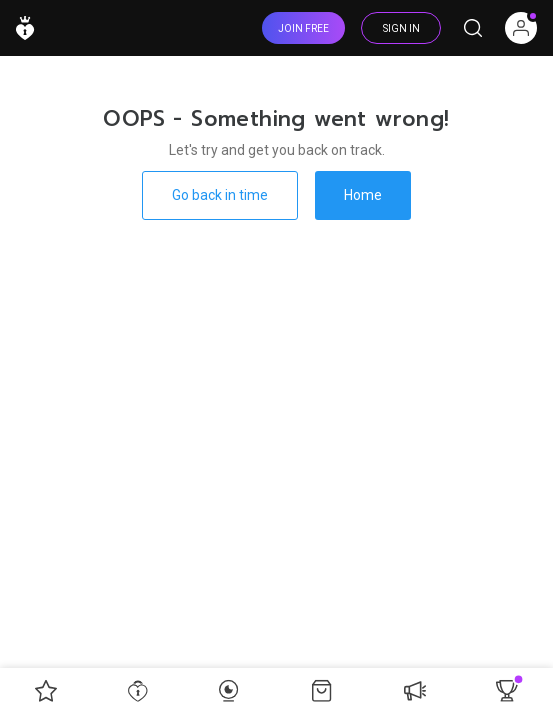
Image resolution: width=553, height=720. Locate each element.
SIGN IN (401, 28)
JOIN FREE (303, 28)
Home (363, 195)
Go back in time (220, 195)
